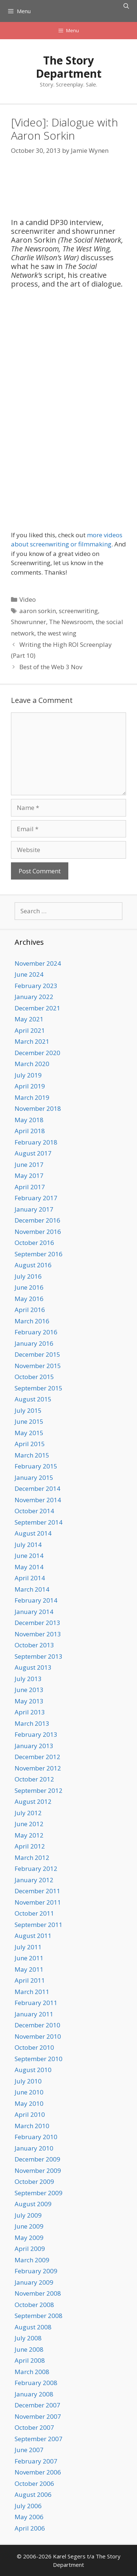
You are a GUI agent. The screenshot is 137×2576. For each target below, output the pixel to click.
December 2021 (37, 1008)
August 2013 (33, 1667)
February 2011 (36, 2002)
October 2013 (34, 1645)
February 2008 (36, 2382)
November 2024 (38, 963)
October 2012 (34, 1779)
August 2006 (33, 2494)
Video (27, 599)
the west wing (56, 633)
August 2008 (33, 2327)
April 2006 (30, 2528)
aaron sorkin (37, 611)
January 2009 (34, 2282)
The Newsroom (71, 622)
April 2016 (30, 1309)
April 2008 (30, 2360)
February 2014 (36, 1600)
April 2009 (30, 2248)
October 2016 (34, 1242)
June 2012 (29, 1824)
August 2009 (33, 2204)
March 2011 (32, 1991)
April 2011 (30, 1980)
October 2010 (34, 2047)
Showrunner (28, 622)
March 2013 (32, 1723)
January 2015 (34, 1477)
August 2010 (33, 2069)
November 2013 (38, 1634)
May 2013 (29, 1701)
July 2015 (28, 1410)
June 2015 (29, 1421)
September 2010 (38, 2058)
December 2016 (37, 1220)
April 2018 (30, 1131)
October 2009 (34, 2181)
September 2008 (38, 2315)
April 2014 (30, 1578)
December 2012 (37, 1757)
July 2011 (28, 1947)
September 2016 (38, 1254)
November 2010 (38, 2036)
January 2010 (34, 2148)
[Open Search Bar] (126, 6)
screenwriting (78, 611)
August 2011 (33, 1935)
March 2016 (32, 1321)
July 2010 (28, 2081)
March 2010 (32, 2126)
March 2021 (32, 1041)
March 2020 (32, 1063)
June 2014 (29, 1555)
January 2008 (34, 2394)
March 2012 (32, 1857)
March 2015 (32, 1455)
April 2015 (30, 1444)
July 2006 (28, 2506)
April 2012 (30, 1846)
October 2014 (34, 1511)
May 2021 (29, 1019)
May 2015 (29, 1433)
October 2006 (34, 2483)
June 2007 (29, 2450)
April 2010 (30, 2114)
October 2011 (34, 1913)
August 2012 (33, 1801)
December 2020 (37, 1053)
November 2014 (38, 1500)
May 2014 (29, 1567)
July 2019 (28, 1075)
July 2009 (28, 2215)
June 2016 (29, 1287)
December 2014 (37, 1488)
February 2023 (36, 985)
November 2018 (38, 1108)
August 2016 (33, 1265)
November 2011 (38, 1902)
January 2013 (34, 1746)
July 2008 (28, 2338)
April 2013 (30, 1712)
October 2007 (34, 2427)
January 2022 (34, 996)
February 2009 (36, 2271)
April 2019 (30, 1086)
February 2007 (36, 2461)
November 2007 (38, 2416)
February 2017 (36, 1198)
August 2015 (33, 1399)
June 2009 (29, 2226)
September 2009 (38, 2193)
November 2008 (38, 2293)
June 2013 (29, 1689)
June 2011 (29, 1958)
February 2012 (36, 1868)
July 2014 (28, 1544)
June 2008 (29, 2349)
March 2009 (32, 2260)
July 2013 (28, 1678)
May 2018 (29, 1120)
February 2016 (36, 1332)
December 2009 (37, 2159)
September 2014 (38, 1522)
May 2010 (29, 2103)
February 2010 (36, 2137)
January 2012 (34, 1880)
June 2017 (29, 1164)
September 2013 (38, 1656)
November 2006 (38, 2472)
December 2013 (37, 1622)
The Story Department (69, 67)
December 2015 (37, 1354)
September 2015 (38, 1388)
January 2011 (34, 2014)
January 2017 (34, 1209)
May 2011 (29, 1969)
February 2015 (36, 1466)
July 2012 (28, 1813)
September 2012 (38, 1790)
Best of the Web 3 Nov (50, 667)
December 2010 (37, 2025)
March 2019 (32, 1097)
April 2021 (30, 1030)
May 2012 (29, 1835)
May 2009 (29, 2237)
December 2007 (37, 2405)
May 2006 (29, 2517)
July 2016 (28, 1276)
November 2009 (38, 2170)
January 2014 (34, 1611)
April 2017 (30, 1187)
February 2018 (36, 1142)
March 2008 (32, 2371)
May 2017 (29, 1175)
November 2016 (38, 1231)
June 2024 (29, 974)
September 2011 (38, 1924)
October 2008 (34, 2304)
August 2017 (33, 1153)
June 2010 (29, 2092)
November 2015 (38, 1365)
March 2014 (32, 1589)
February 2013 (36, 1734)
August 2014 (33, 1533)
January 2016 (34, 1343)
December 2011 (37, 1891)
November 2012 (38, 1768)
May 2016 (29, 1298)
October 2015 (34, 1376)
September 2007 (38, 2439)
